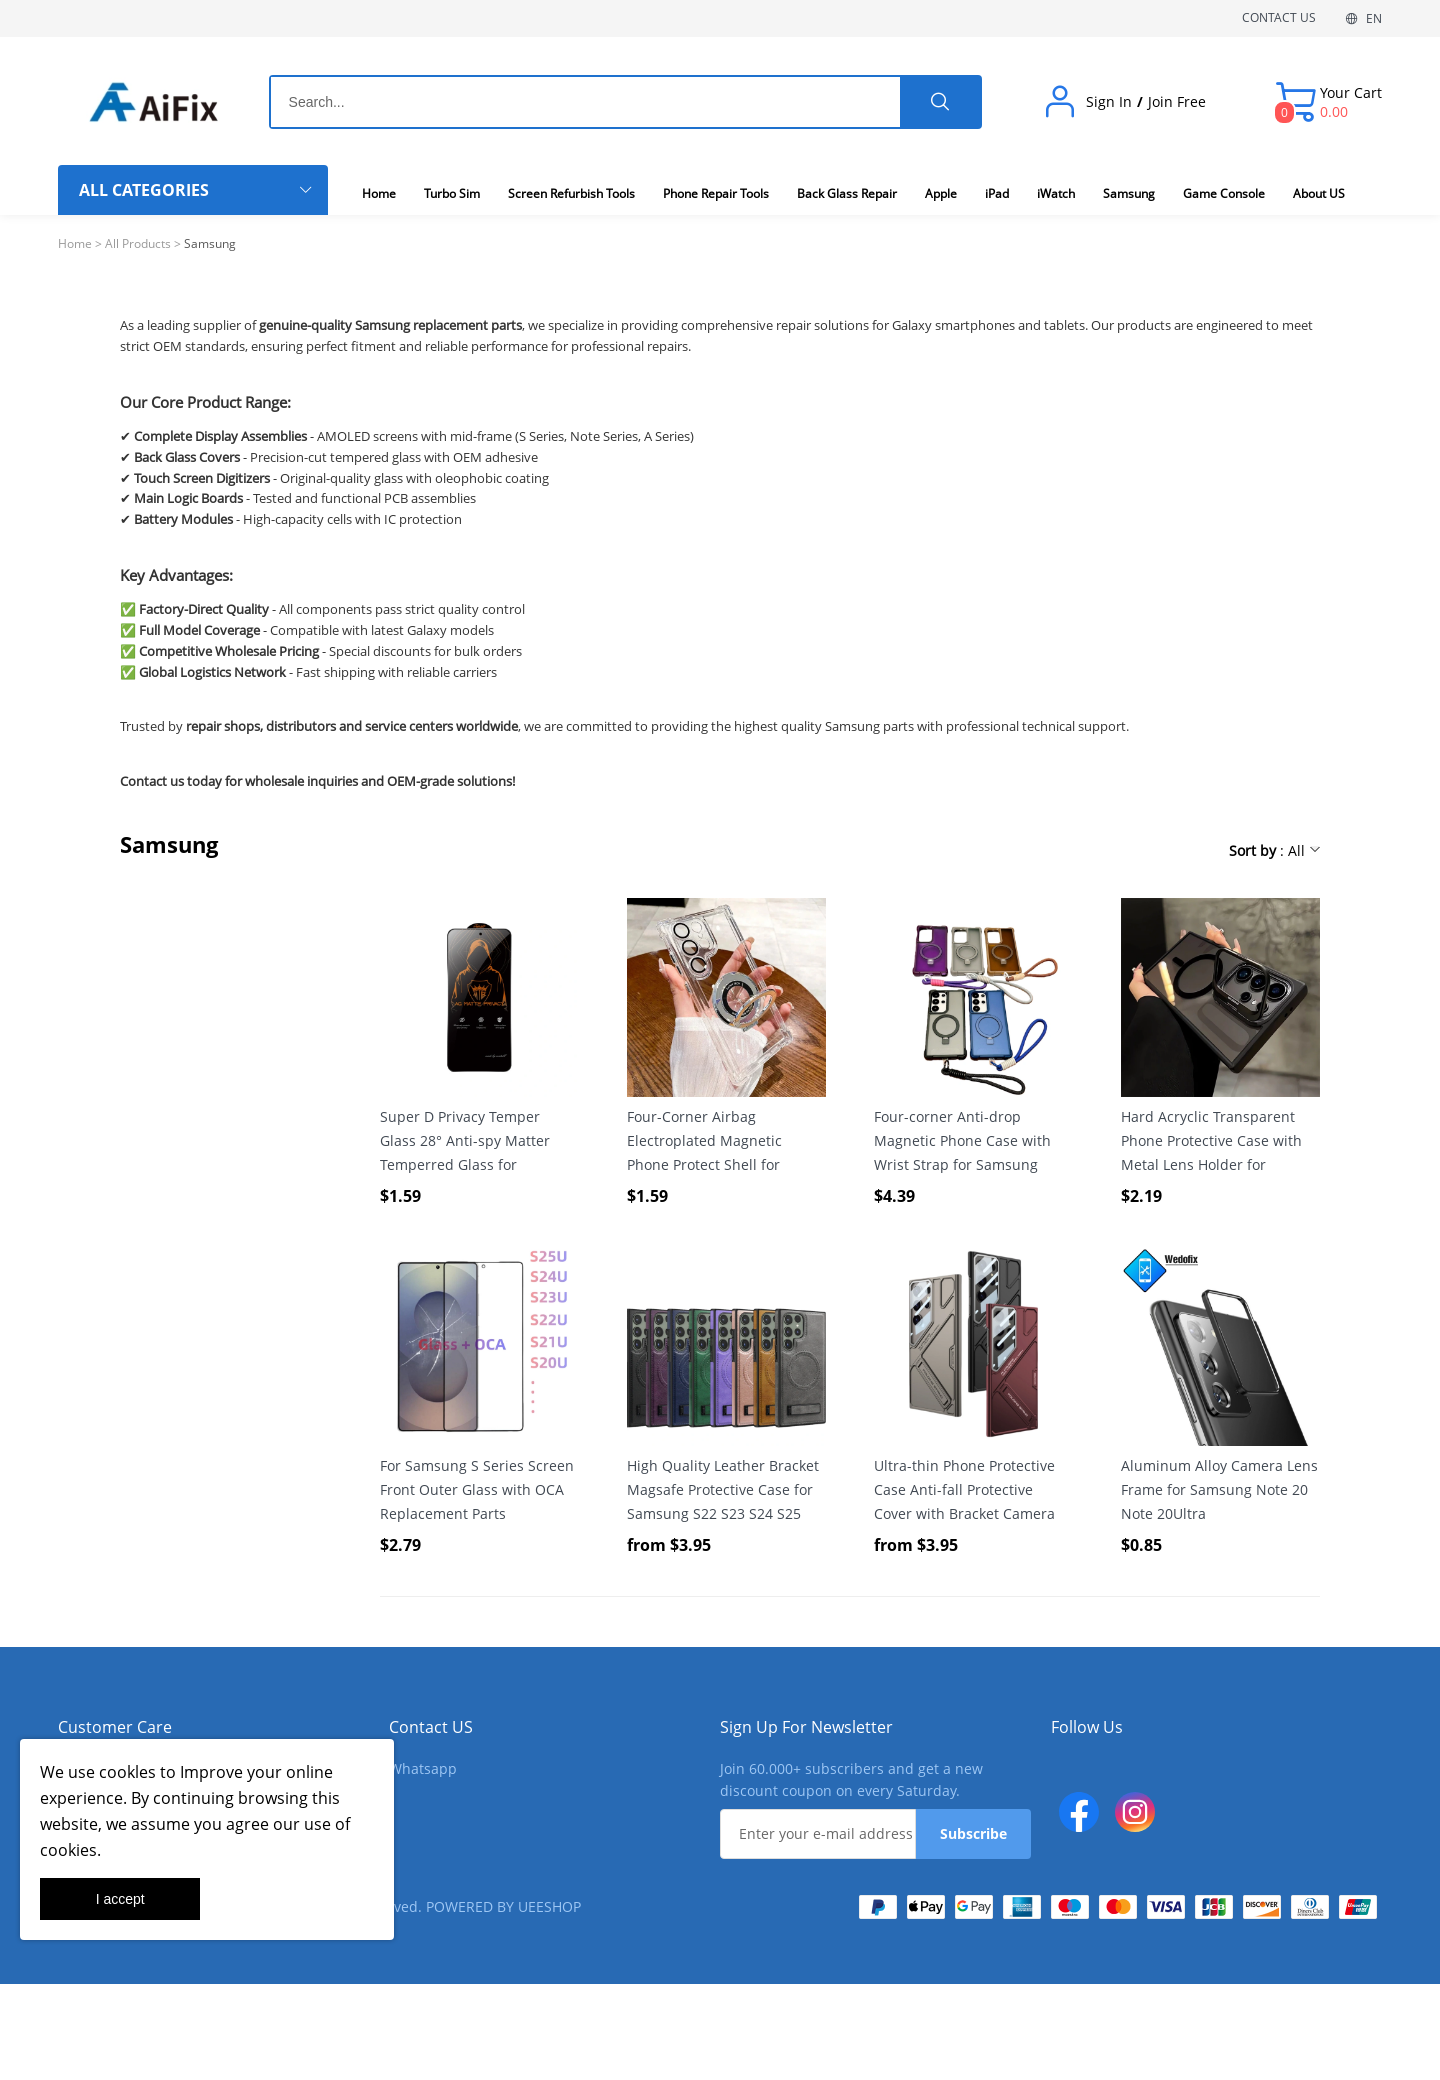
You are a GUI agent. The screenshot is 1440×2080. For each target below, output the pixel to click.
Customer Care (115, 1727)
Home (75, 243)
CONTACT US (1279, 17)
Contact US (431, 1727)
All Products (138, 243)
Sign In (1109, 102)
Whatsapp (423, 1768)
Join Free (1177, 102)
